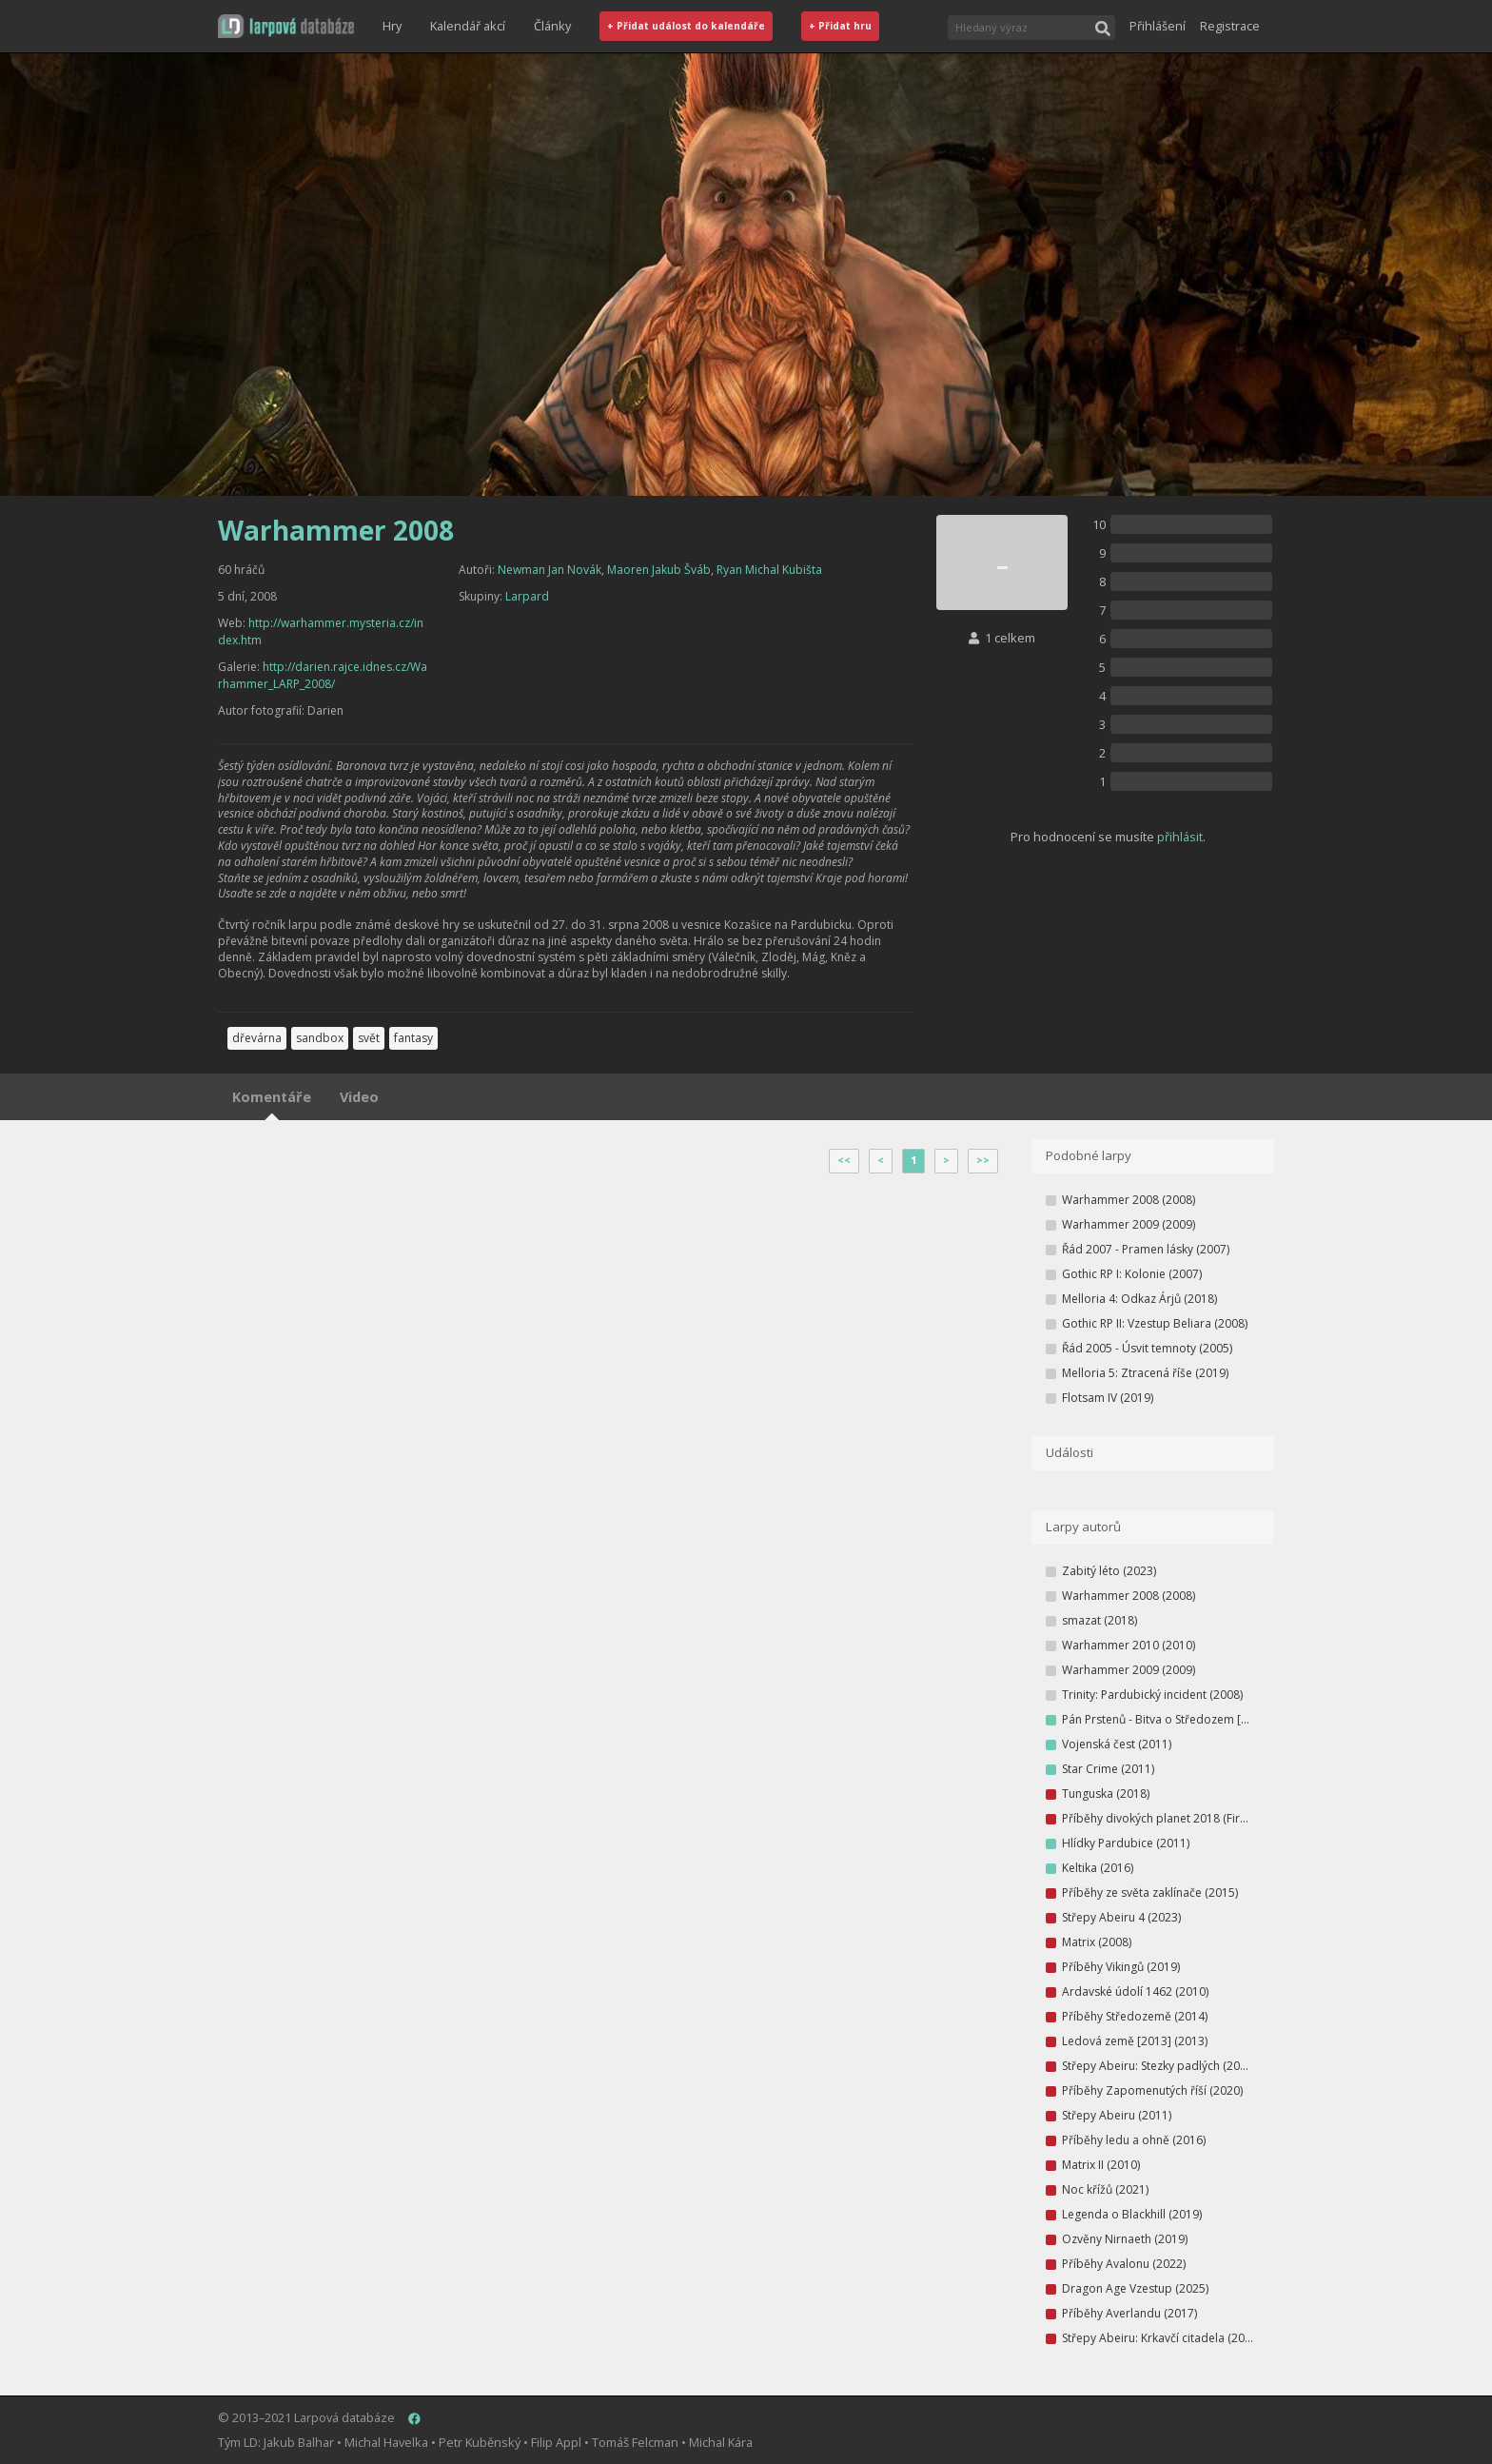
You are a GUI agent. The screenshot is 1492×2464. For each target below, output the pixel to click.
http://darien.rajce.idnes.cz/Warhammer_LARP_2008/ (322, 675)
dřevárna (257, 1038)
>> (983, 1160)
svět (369, 1038)
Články (552, 25)
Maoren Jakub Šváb (659, 570)
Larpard (527, 596)
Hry (392, 25)
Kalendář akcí (467, 25)
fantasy (413, 1038)
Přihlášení (1157, 25)
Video (359, 1097)
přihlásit (1180, 836)
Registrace (1230, 25)
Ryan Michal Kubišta (769, 570)
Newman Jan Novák (549, 570)
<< (844, 1160)
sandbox (320, 1038)
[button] (286, 26)
